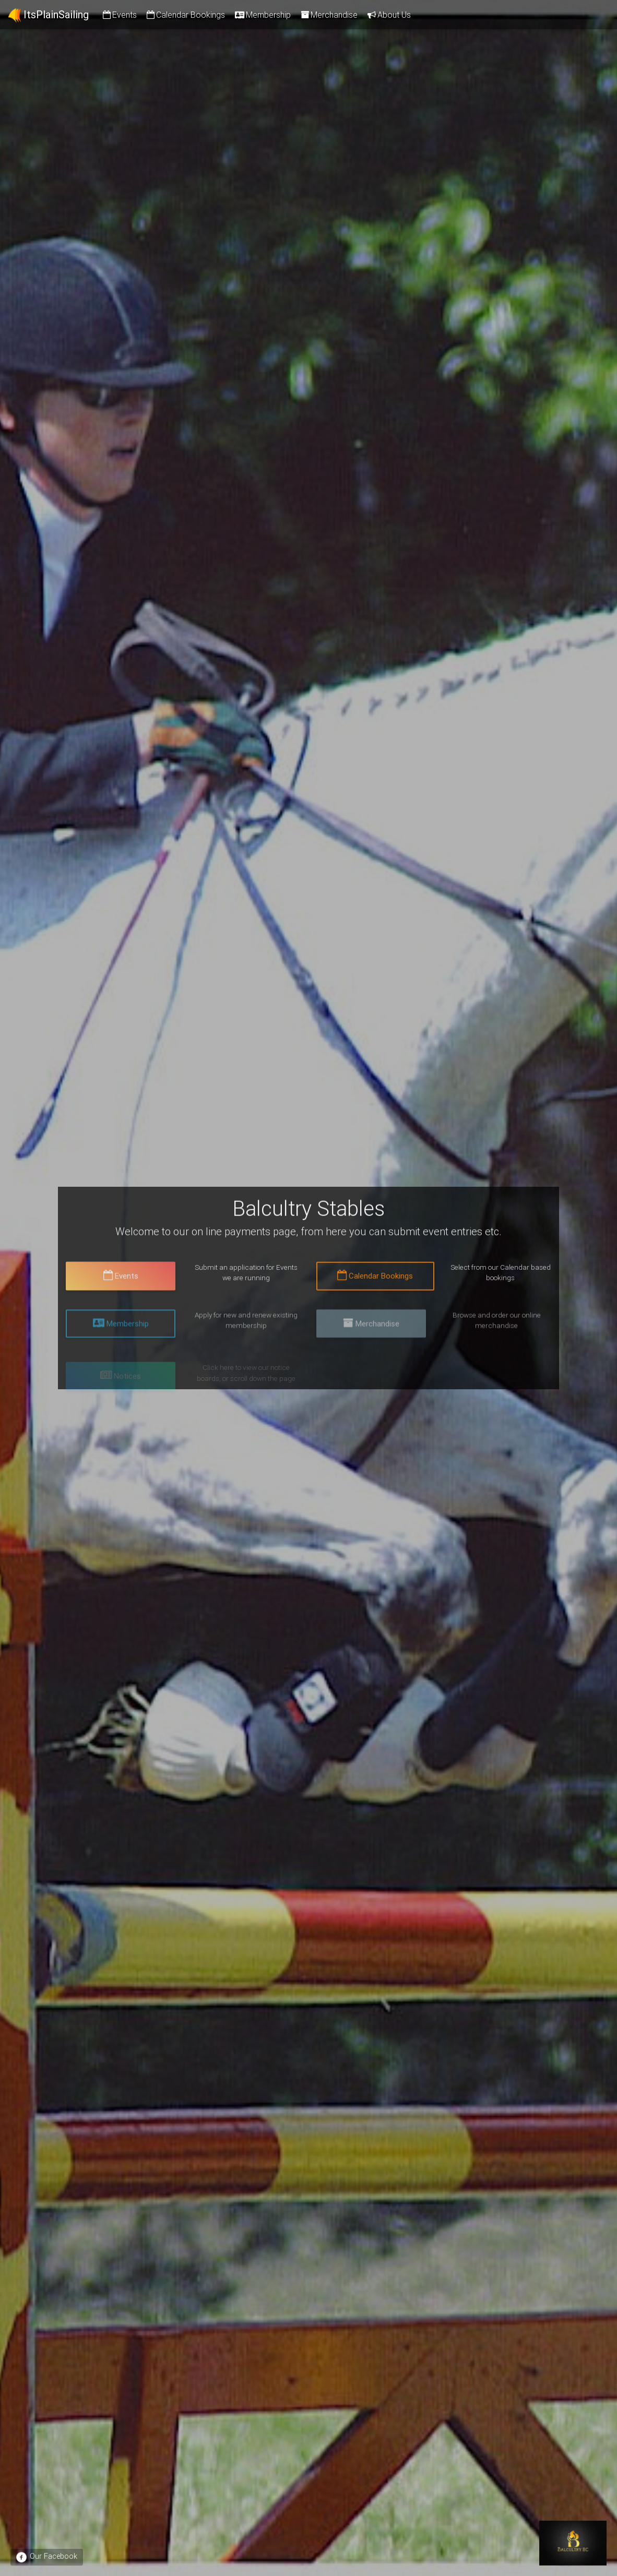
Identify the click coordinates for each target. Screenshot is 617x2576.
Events (119, 14)
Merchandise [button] (371, 1332)
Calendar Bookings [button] (375, 1280)
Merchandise (328, 14)
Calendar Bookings (185, 14)
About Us (388, 14)
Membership (262, 14)
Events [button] (120, 1280)
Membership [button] (121, 1332)
